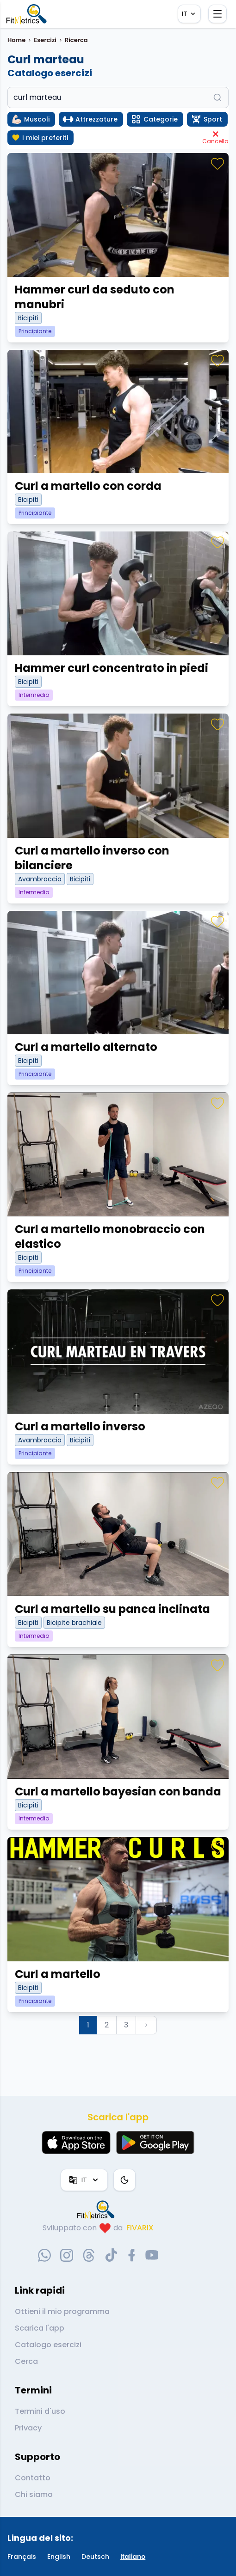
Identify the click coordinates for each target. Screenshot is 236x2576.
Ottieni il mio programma (62, 2311)
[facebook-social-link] (131, 2255)
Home (16, 40)
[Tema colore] (124, 2180)
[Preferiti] (217, 164)
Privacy (28, 2428)
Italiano (132, 2556)
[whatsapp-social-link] (44, 2255)
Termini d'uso (40, 2411)
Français (21, 2556)
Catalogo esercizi (48, 2344)
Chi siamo (34, 2494)
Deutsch (95, 2556)
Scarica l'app (39, 2328)
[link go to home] (98, 2209)
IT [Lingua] (189, 13)
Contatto (32, 2477)
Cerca (26, 2361)
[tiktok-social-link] (111, 2255)
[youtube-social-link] (151, 2255)
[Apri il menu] (217, 14)
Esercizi (45, 40)
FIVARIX (140, 2227)
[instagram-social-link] (66, 2255)
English (58, 2556)
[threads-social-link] (88, 2255)
